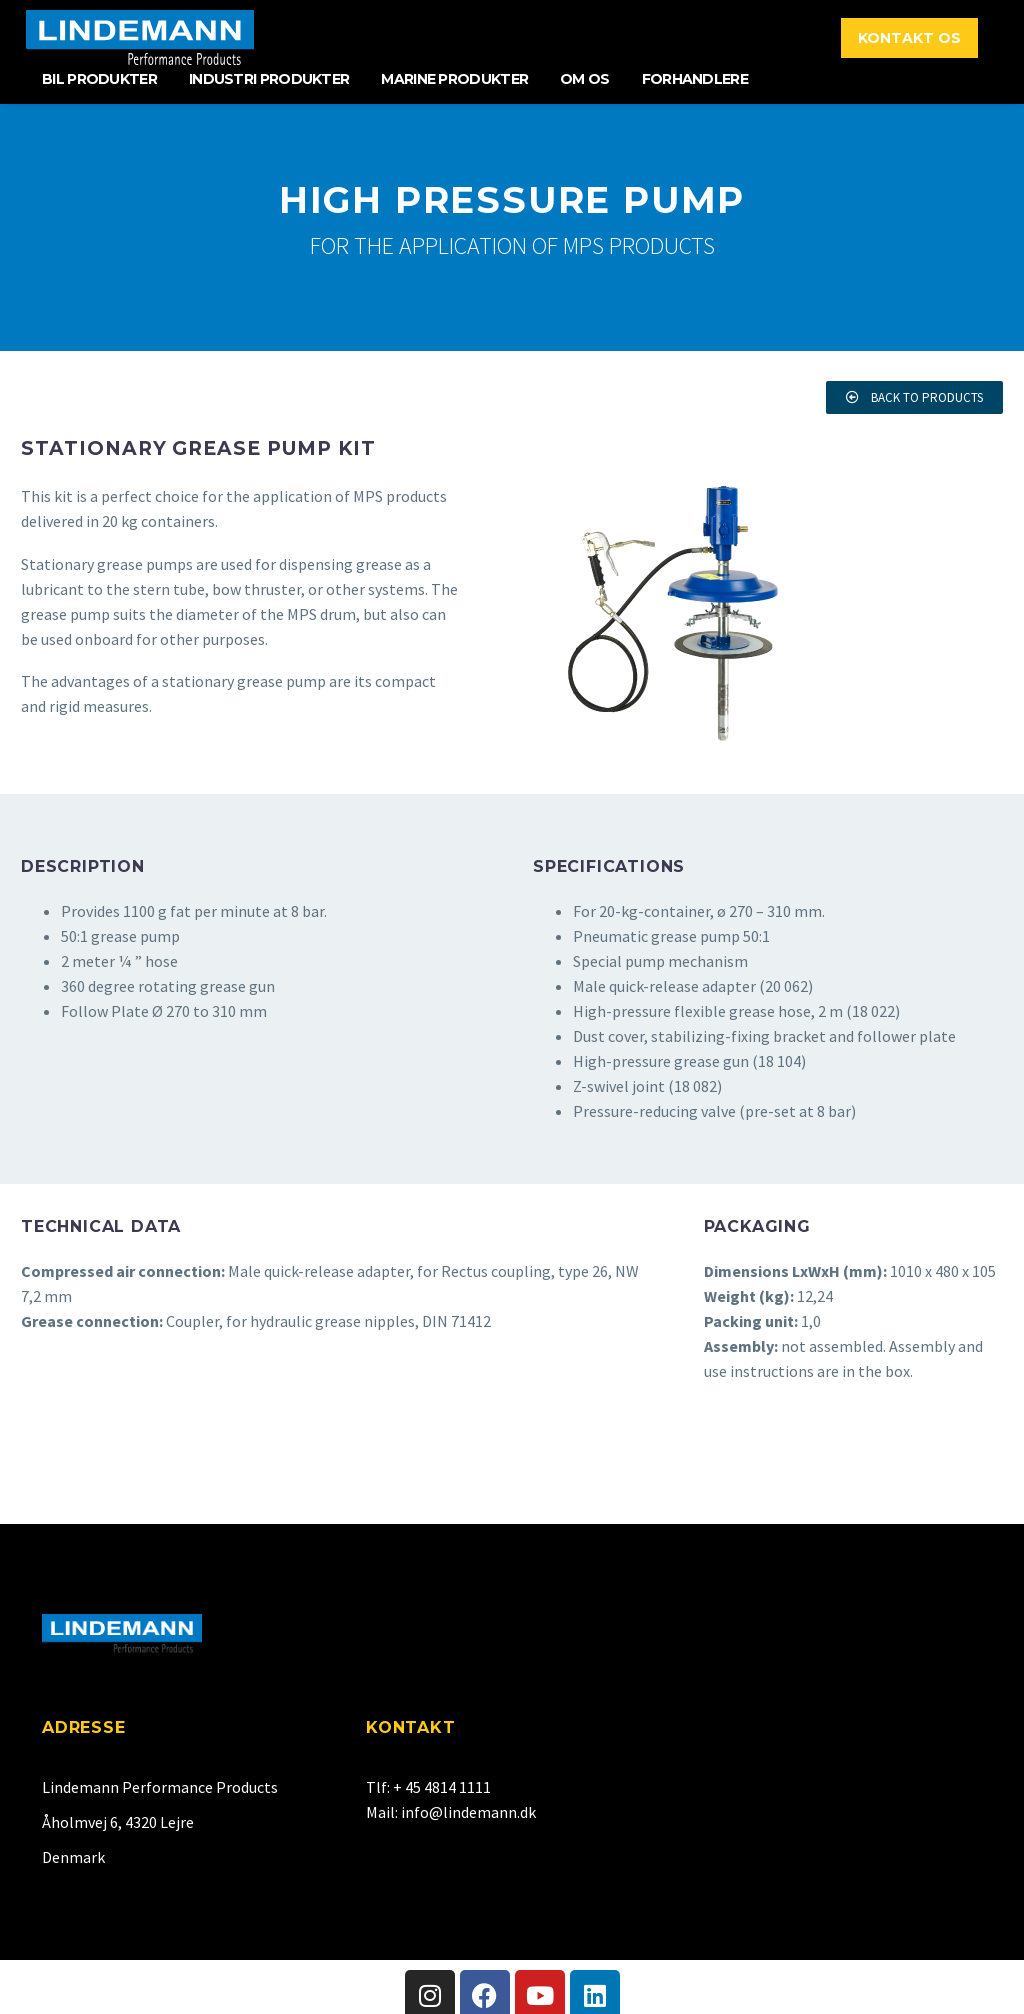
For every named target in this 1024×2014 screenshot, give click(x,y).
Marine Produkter (454, 79)
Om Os (585, 79)
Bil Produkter (99, 79)
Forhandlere (695, 79)
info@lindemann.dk (468, 1812)
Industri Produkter (269, 79)
